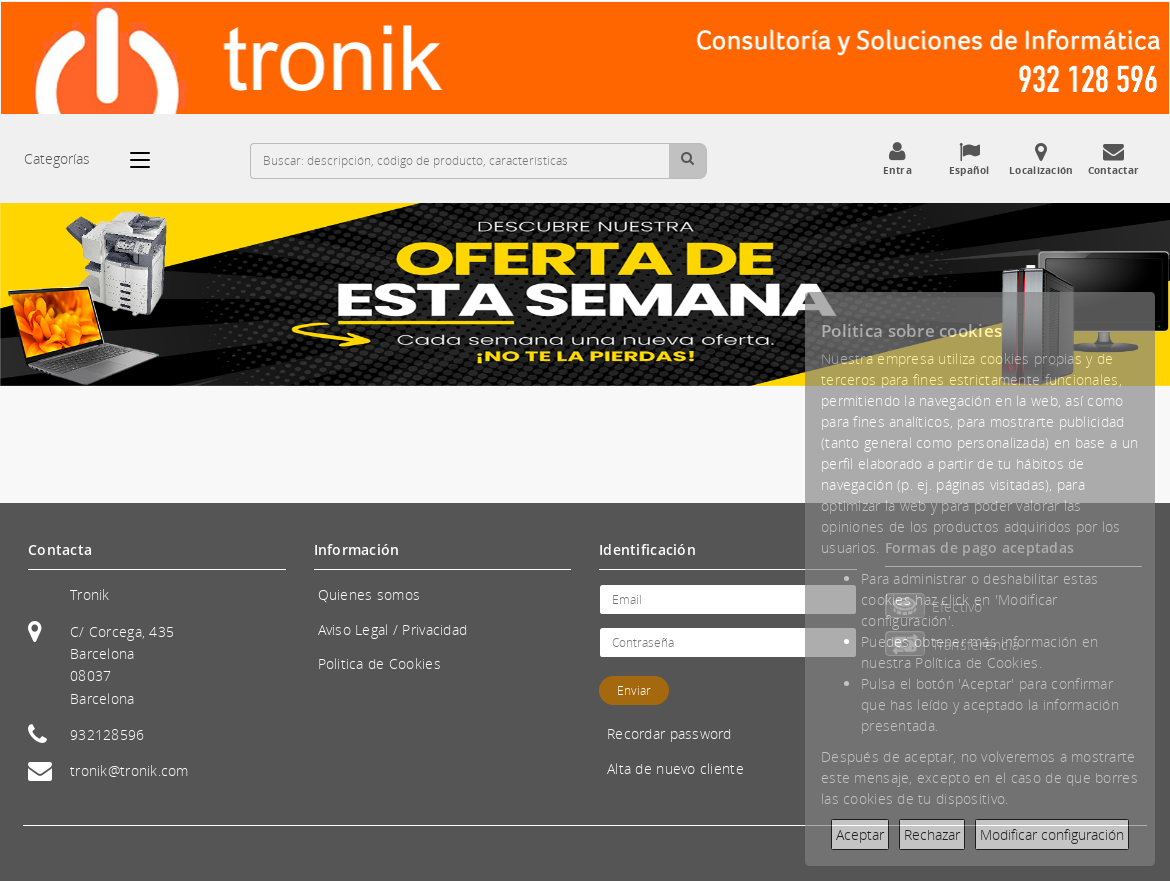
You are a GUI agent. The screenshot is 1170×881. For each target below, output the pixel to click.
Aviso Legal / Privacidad (393, 629)
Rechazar (932, 834)
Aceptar (860, 834)
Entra (897, 159)
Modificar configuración (1052, 834)
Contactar (1113, 159)
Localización (1041, 159)
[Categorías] (150, 160)
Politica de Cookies (379, 663)
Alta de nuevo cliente (675, 768)
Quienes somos (369, 594)
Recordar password (669, 733)
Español (969, 159)
